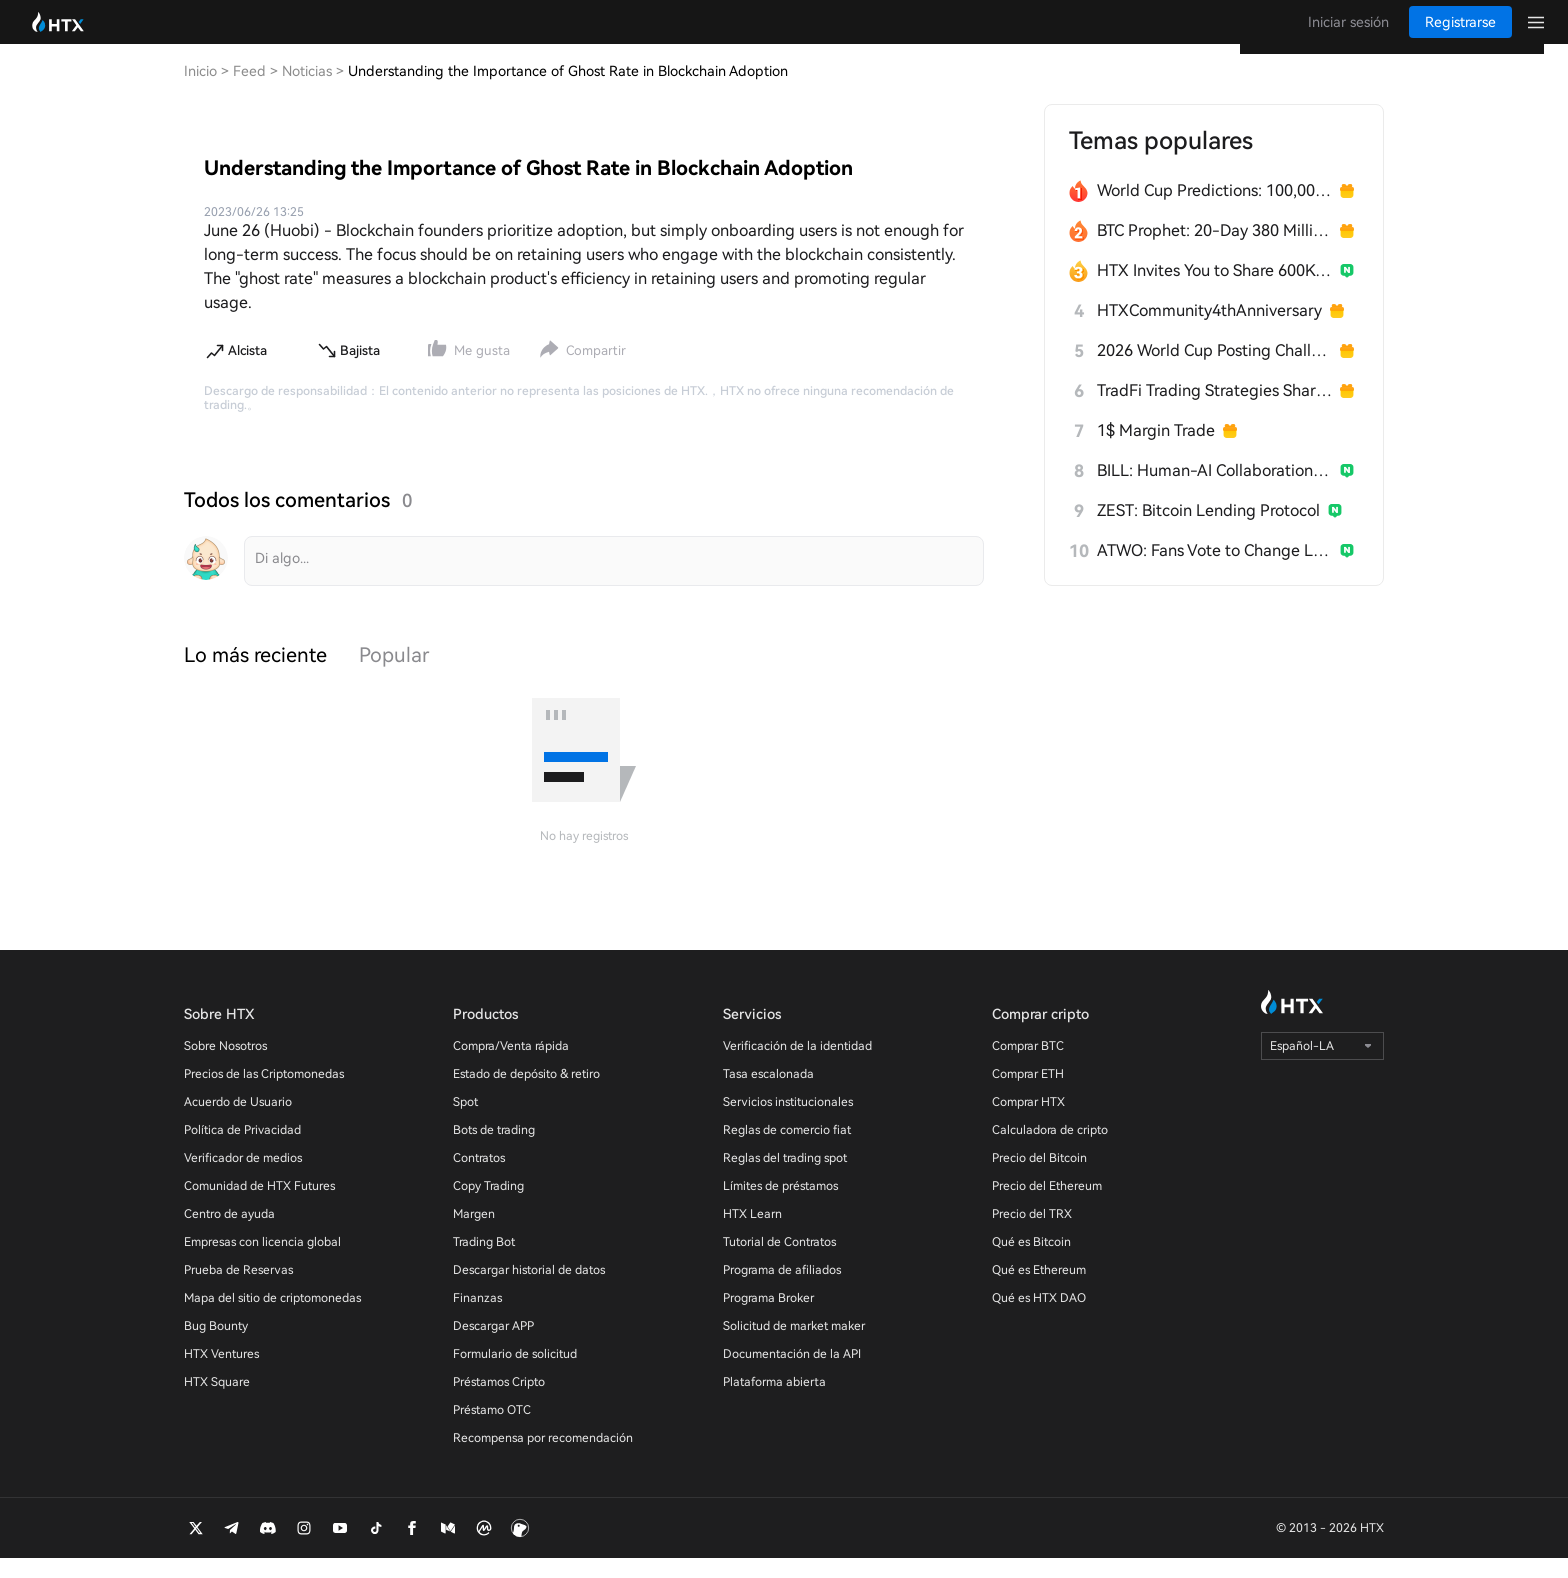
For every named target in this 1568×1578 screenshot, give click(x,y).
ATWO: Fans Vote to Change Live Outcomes (1214, 570)
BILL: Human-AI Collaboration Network (1214, 490)
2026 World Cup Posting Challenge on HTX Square (1214, 370)
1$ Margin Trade (1156, 450)
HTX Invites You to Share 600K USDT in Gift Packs (1214, 290)
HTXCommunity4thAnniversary (1209, 330)
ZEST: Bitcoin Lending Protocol (1208, 530)
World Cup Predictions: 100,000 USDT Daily (1214, 210)
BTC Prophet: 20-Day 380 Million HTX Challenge (1214, 250)
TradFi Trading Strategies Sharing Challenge (1214, 410)
